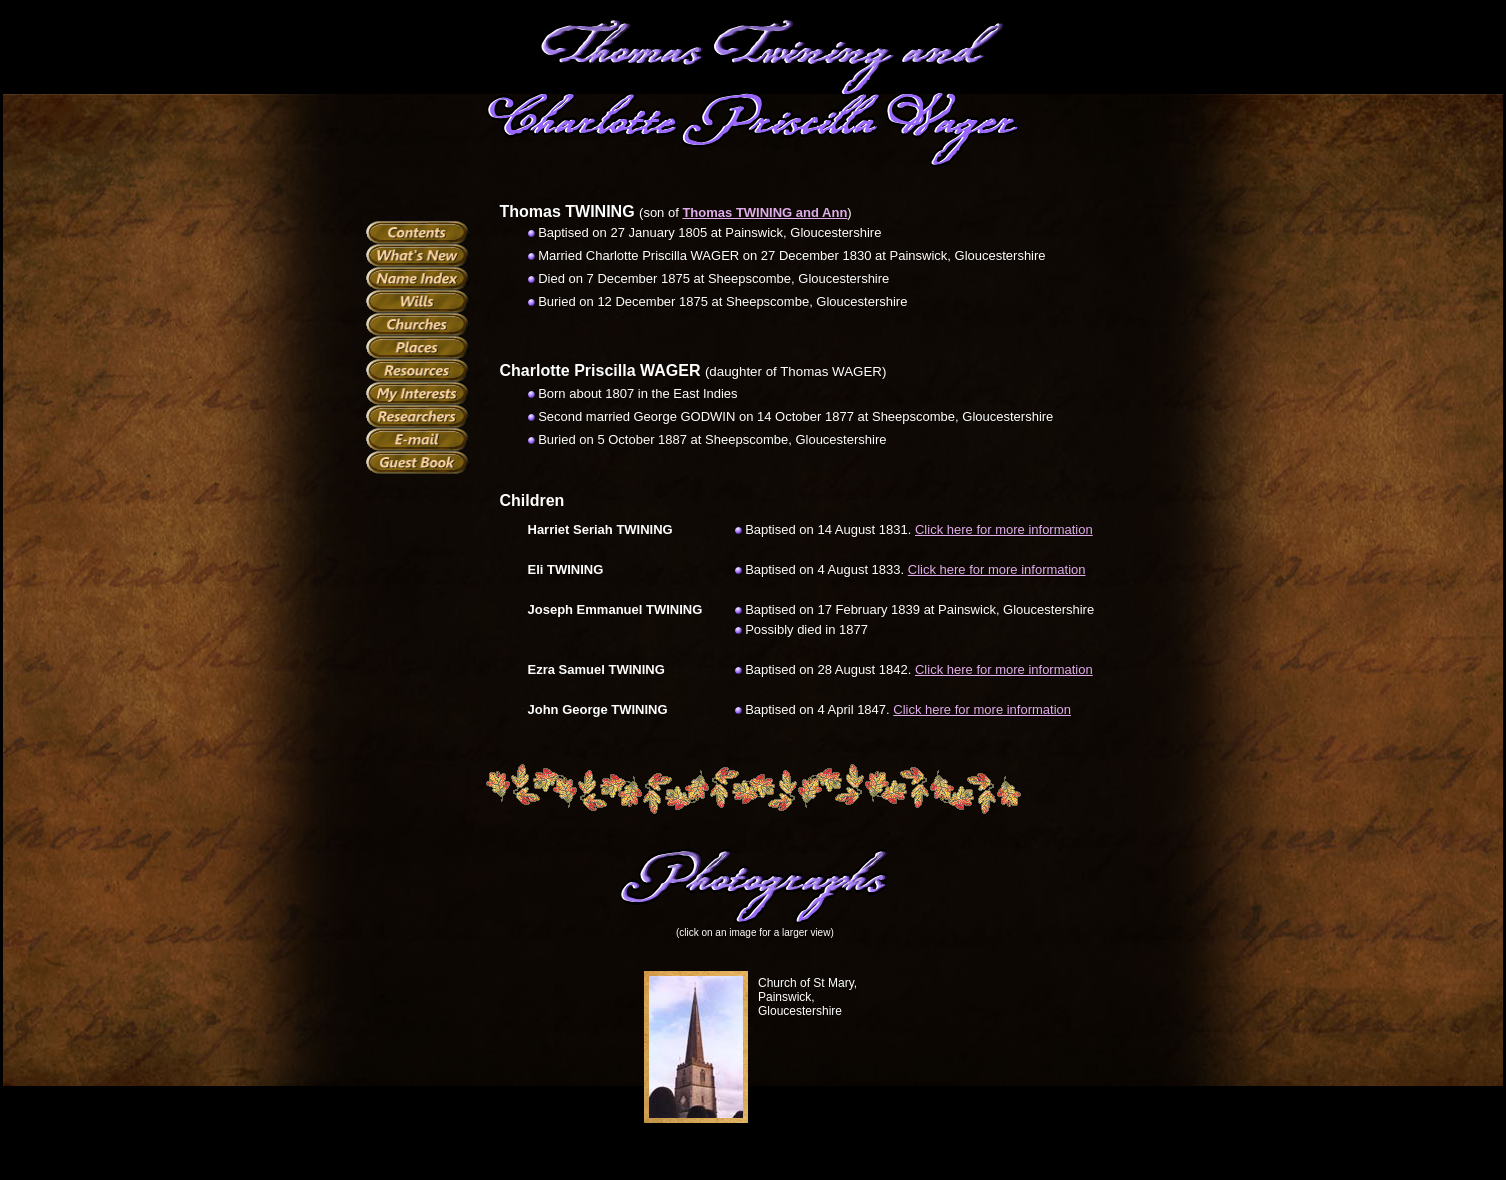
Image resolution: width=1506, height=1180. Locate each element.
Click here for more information (1004, 529)
